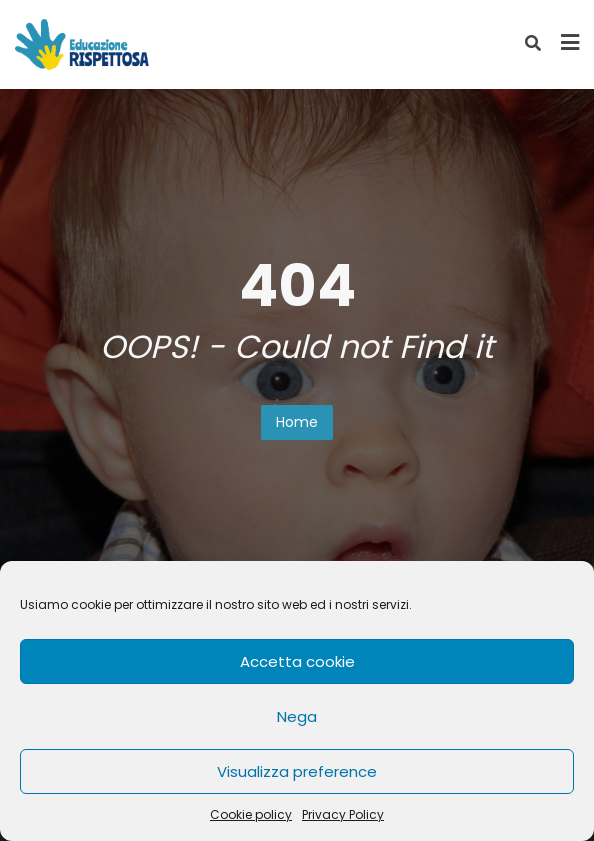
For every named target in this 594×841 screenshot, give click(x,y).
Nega (297, 716)
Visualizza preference (297, 771)
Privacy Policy (343, 814)
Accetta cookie (297, 661)
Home (297, 422)
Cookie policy (251, 814)
